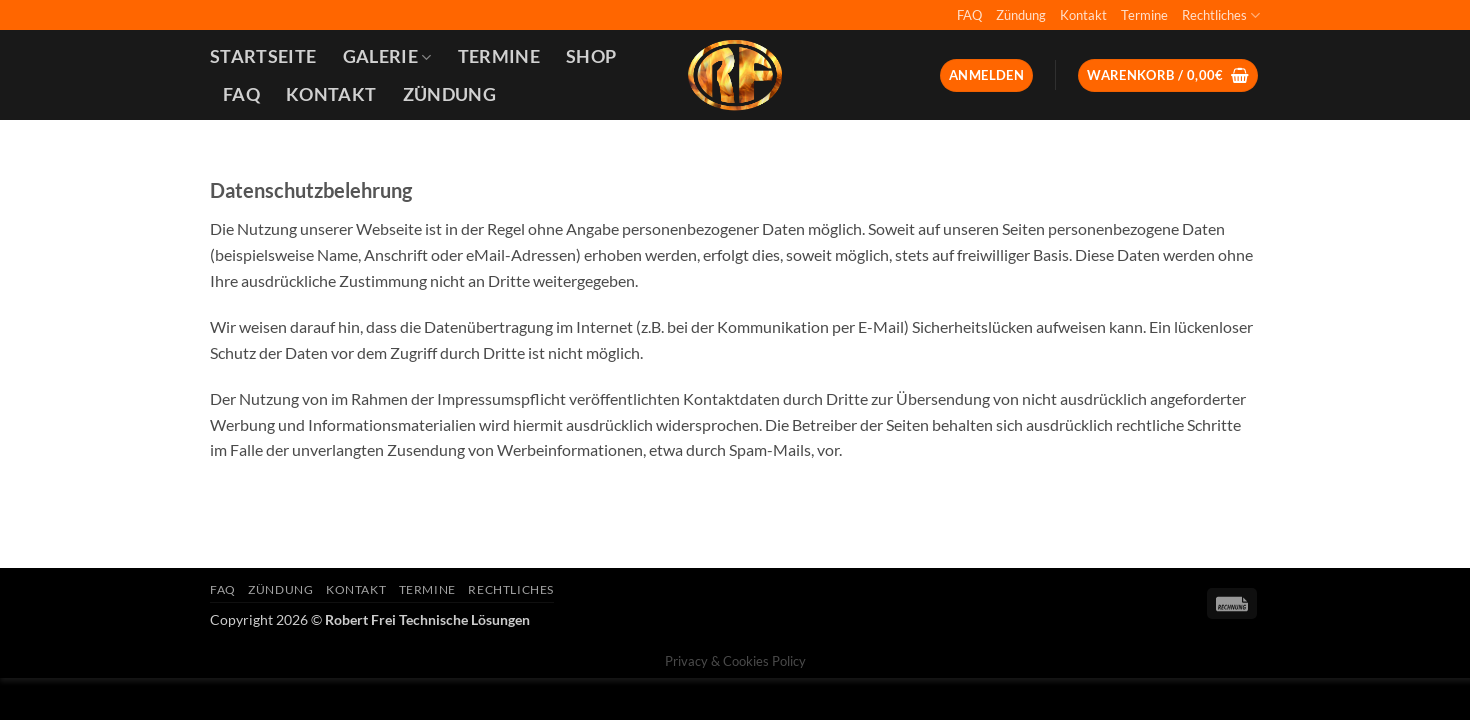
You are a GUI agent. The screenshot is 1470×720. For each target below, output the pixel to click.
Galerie (387, 56)
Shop (591, 56)
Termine (1144, 15)
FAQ (969, 15)
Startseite (263, 56)
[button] (986, 75)
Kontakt (1083, 15)
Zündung (1021, 15)
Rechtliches (1221, 15)
